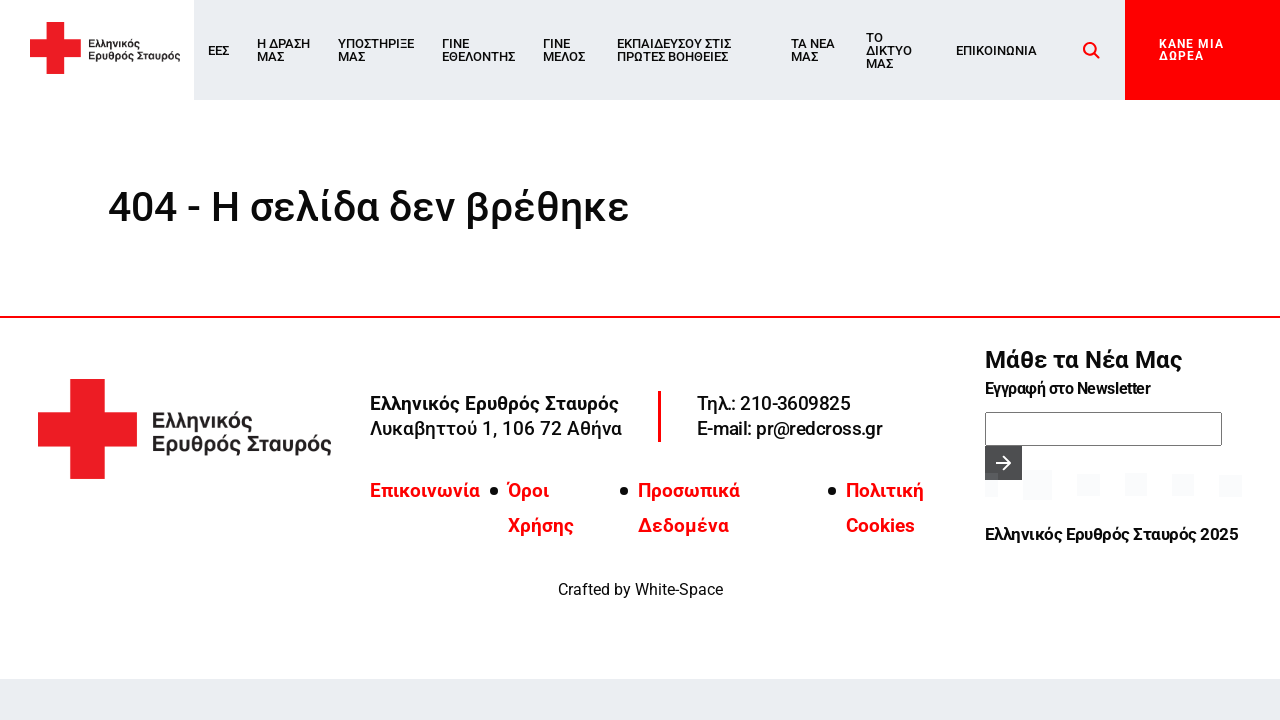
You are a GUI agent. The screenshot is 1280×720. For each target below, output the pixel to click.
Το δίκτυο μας (889, 50)
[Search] (1091, 50)
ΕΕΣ (218, 50)
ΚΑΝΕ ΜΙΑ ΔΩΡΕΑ (1191, 50)
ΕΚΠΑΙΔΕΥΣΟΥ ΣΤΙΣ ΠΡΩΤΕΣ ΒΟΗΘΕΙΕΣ (674, 50)
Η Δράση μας (283, 50)
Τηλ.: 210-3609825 (773, 403)
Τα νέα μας (813, 50)
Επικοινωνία (996, 50)
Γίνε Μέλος (564, 50)
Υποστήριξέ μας (376, 50)
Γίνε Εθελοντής (478, 50)
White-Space (679, 589)
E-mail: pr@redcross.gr (789, 428)
